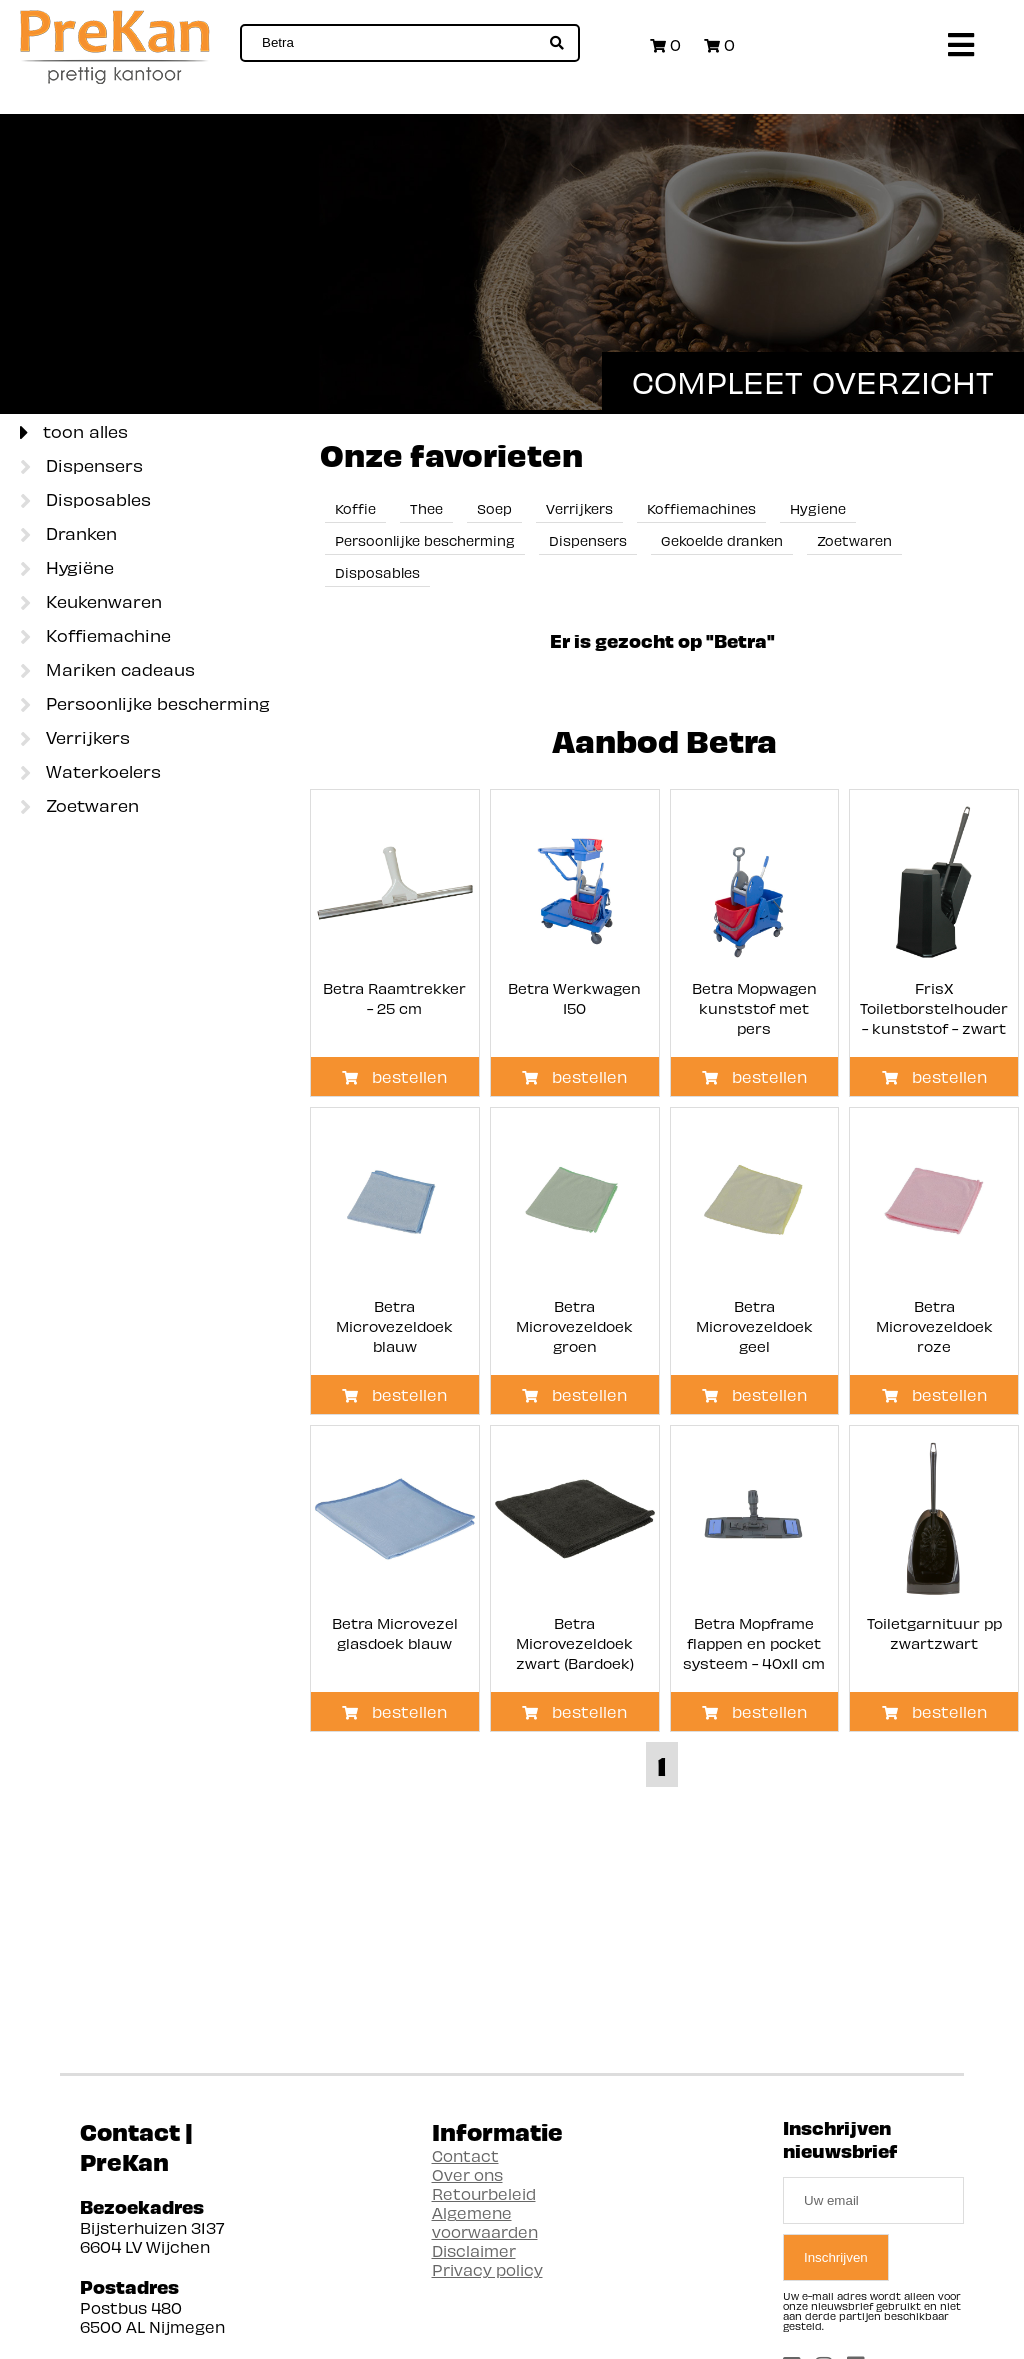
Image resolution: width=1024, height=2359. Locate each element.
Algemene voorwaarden (485, 2222)
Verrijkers (75, 739)
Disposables (85, 501)
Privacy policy (487, 2269)
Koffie (355, 508)
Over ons (467, 2174)
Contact (465, 2155)
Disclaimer (474, 2250)
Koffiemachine (95, 637)
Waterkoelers (90, 773)
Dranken (68, 535)
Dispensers (81, 467)
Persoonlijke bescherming (145, 705)
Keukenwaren (91, 603)
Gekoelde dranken (722, 540)
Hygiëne (67, 569)
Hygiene (818, 508)
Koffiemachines (701, 508)
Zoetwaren (79, 807)
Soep (494, 508)
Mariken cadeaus (107, 671)
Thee (426, 508)
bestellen (394, 1076)
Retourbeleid (484, 2193)
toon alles (74, 433)
